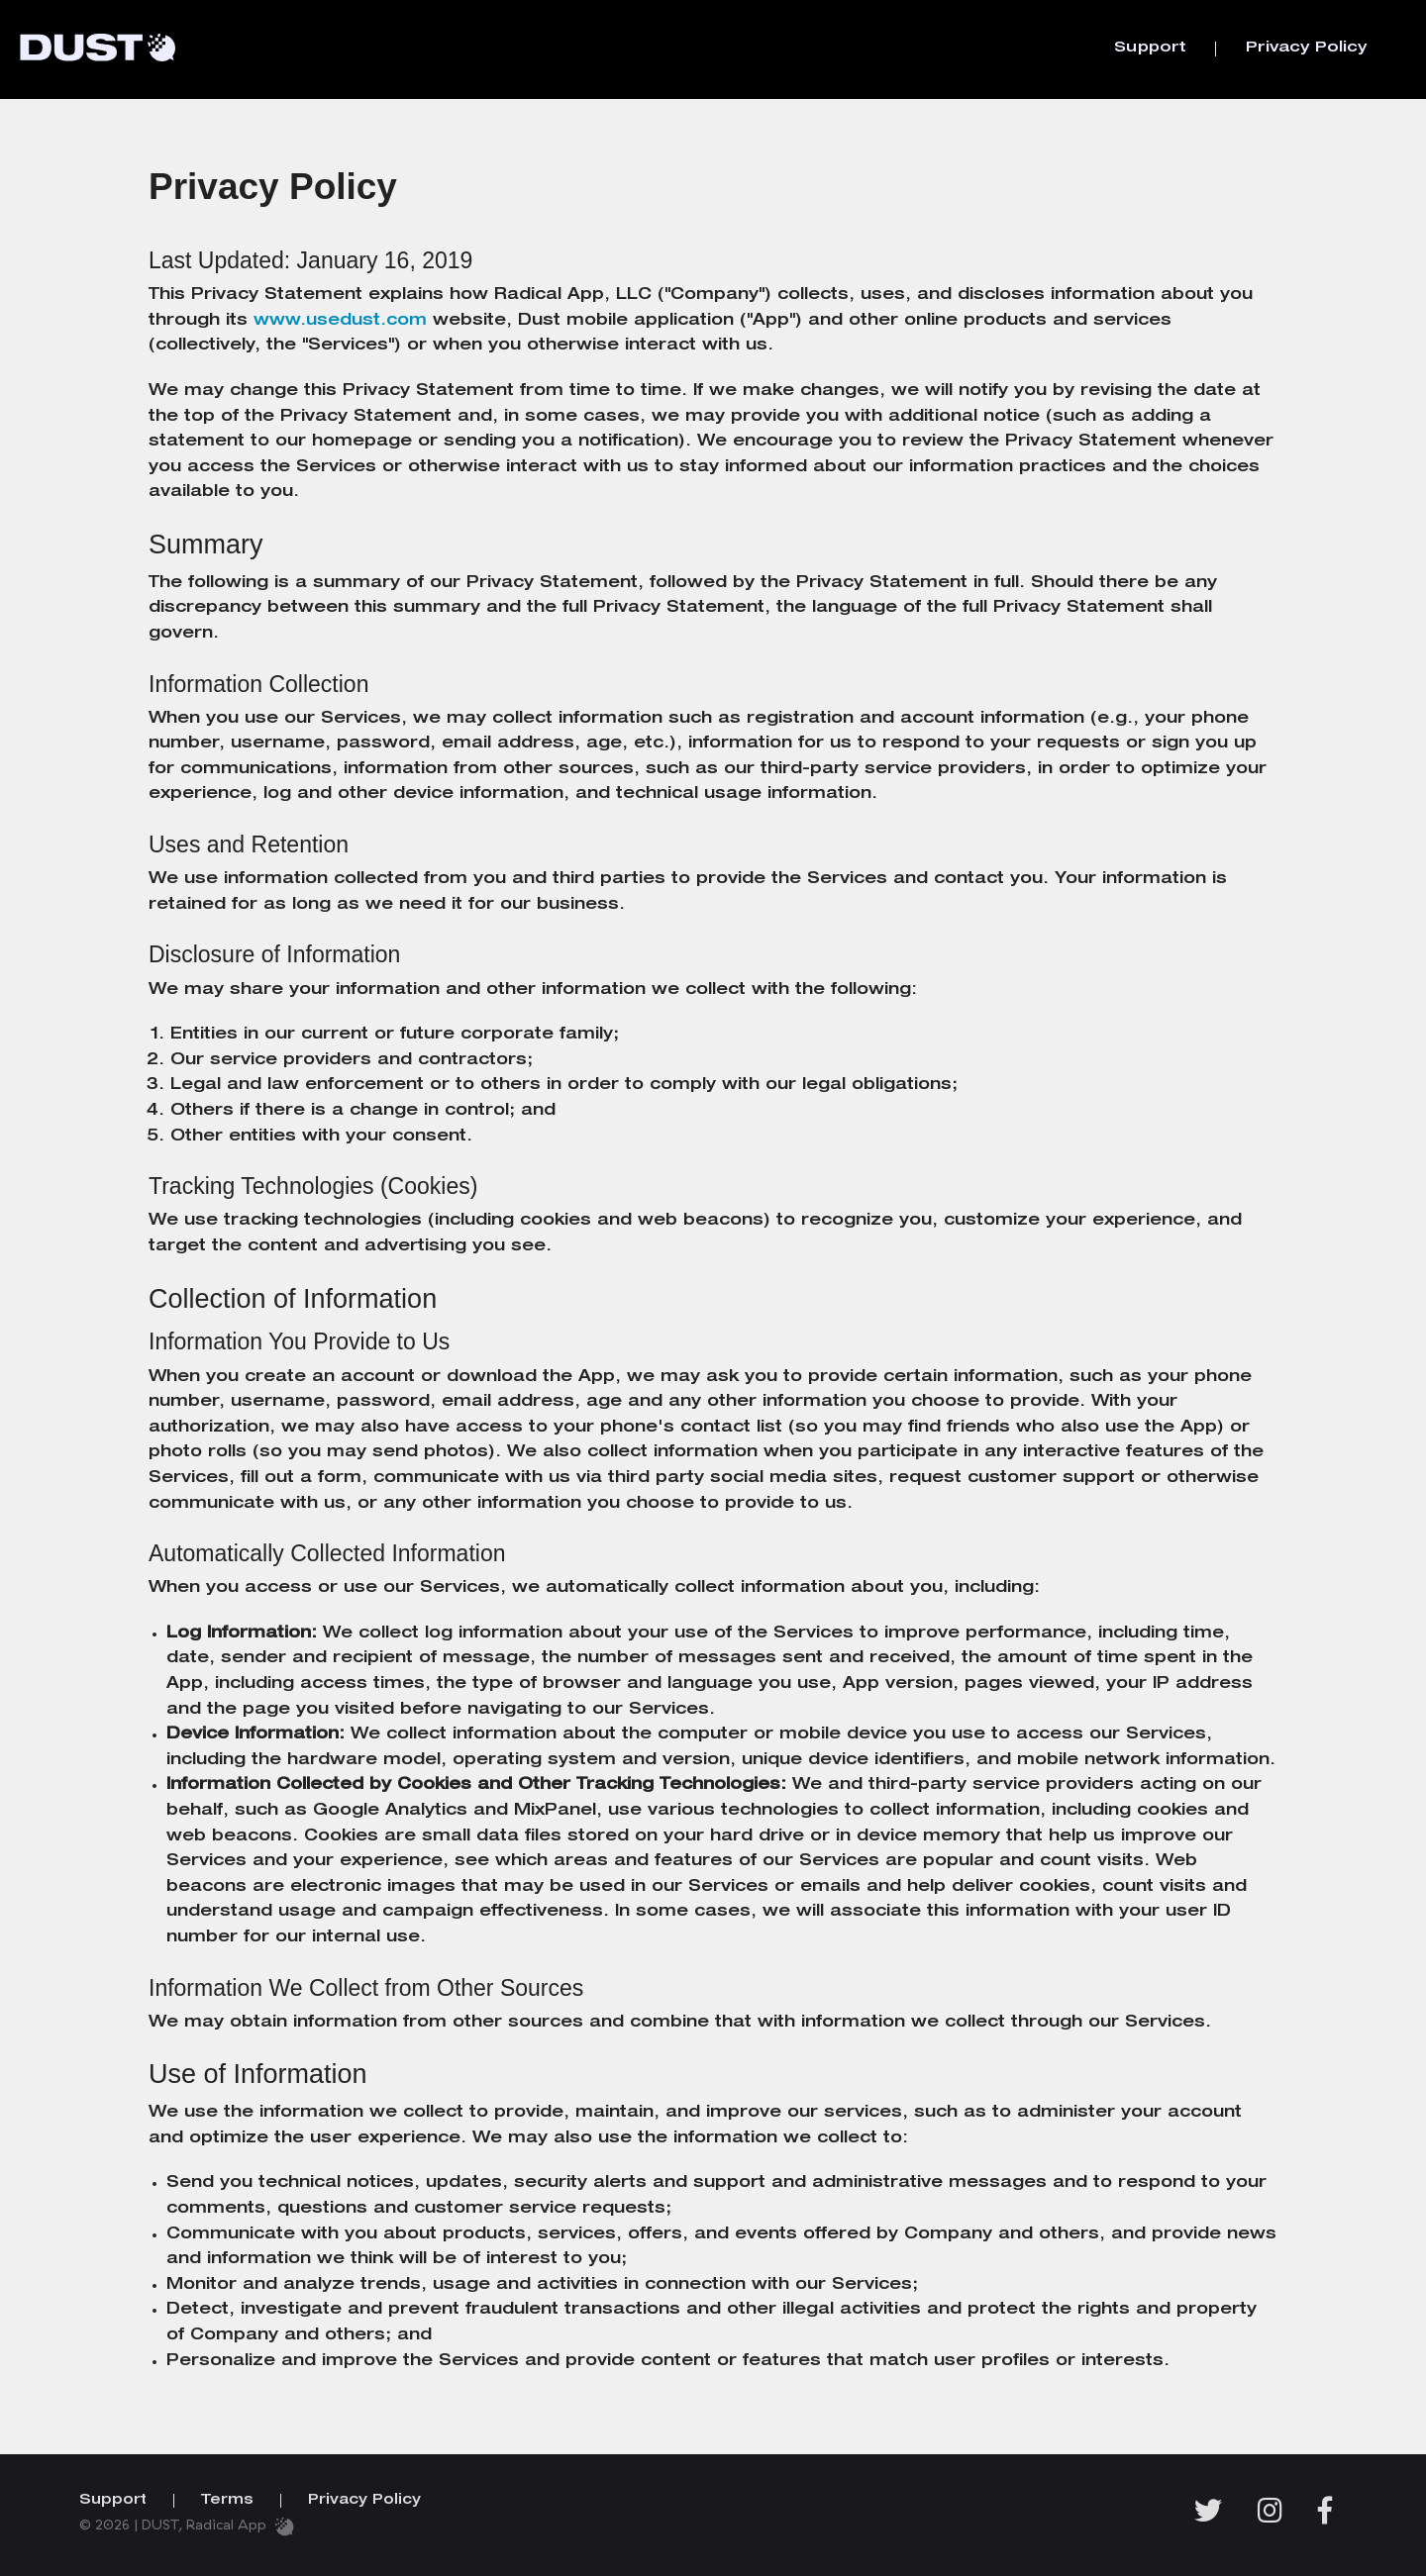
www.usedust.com (340, 322)
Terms (227, 2501)
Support (1150, 48)
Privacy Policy (1306, 48)
